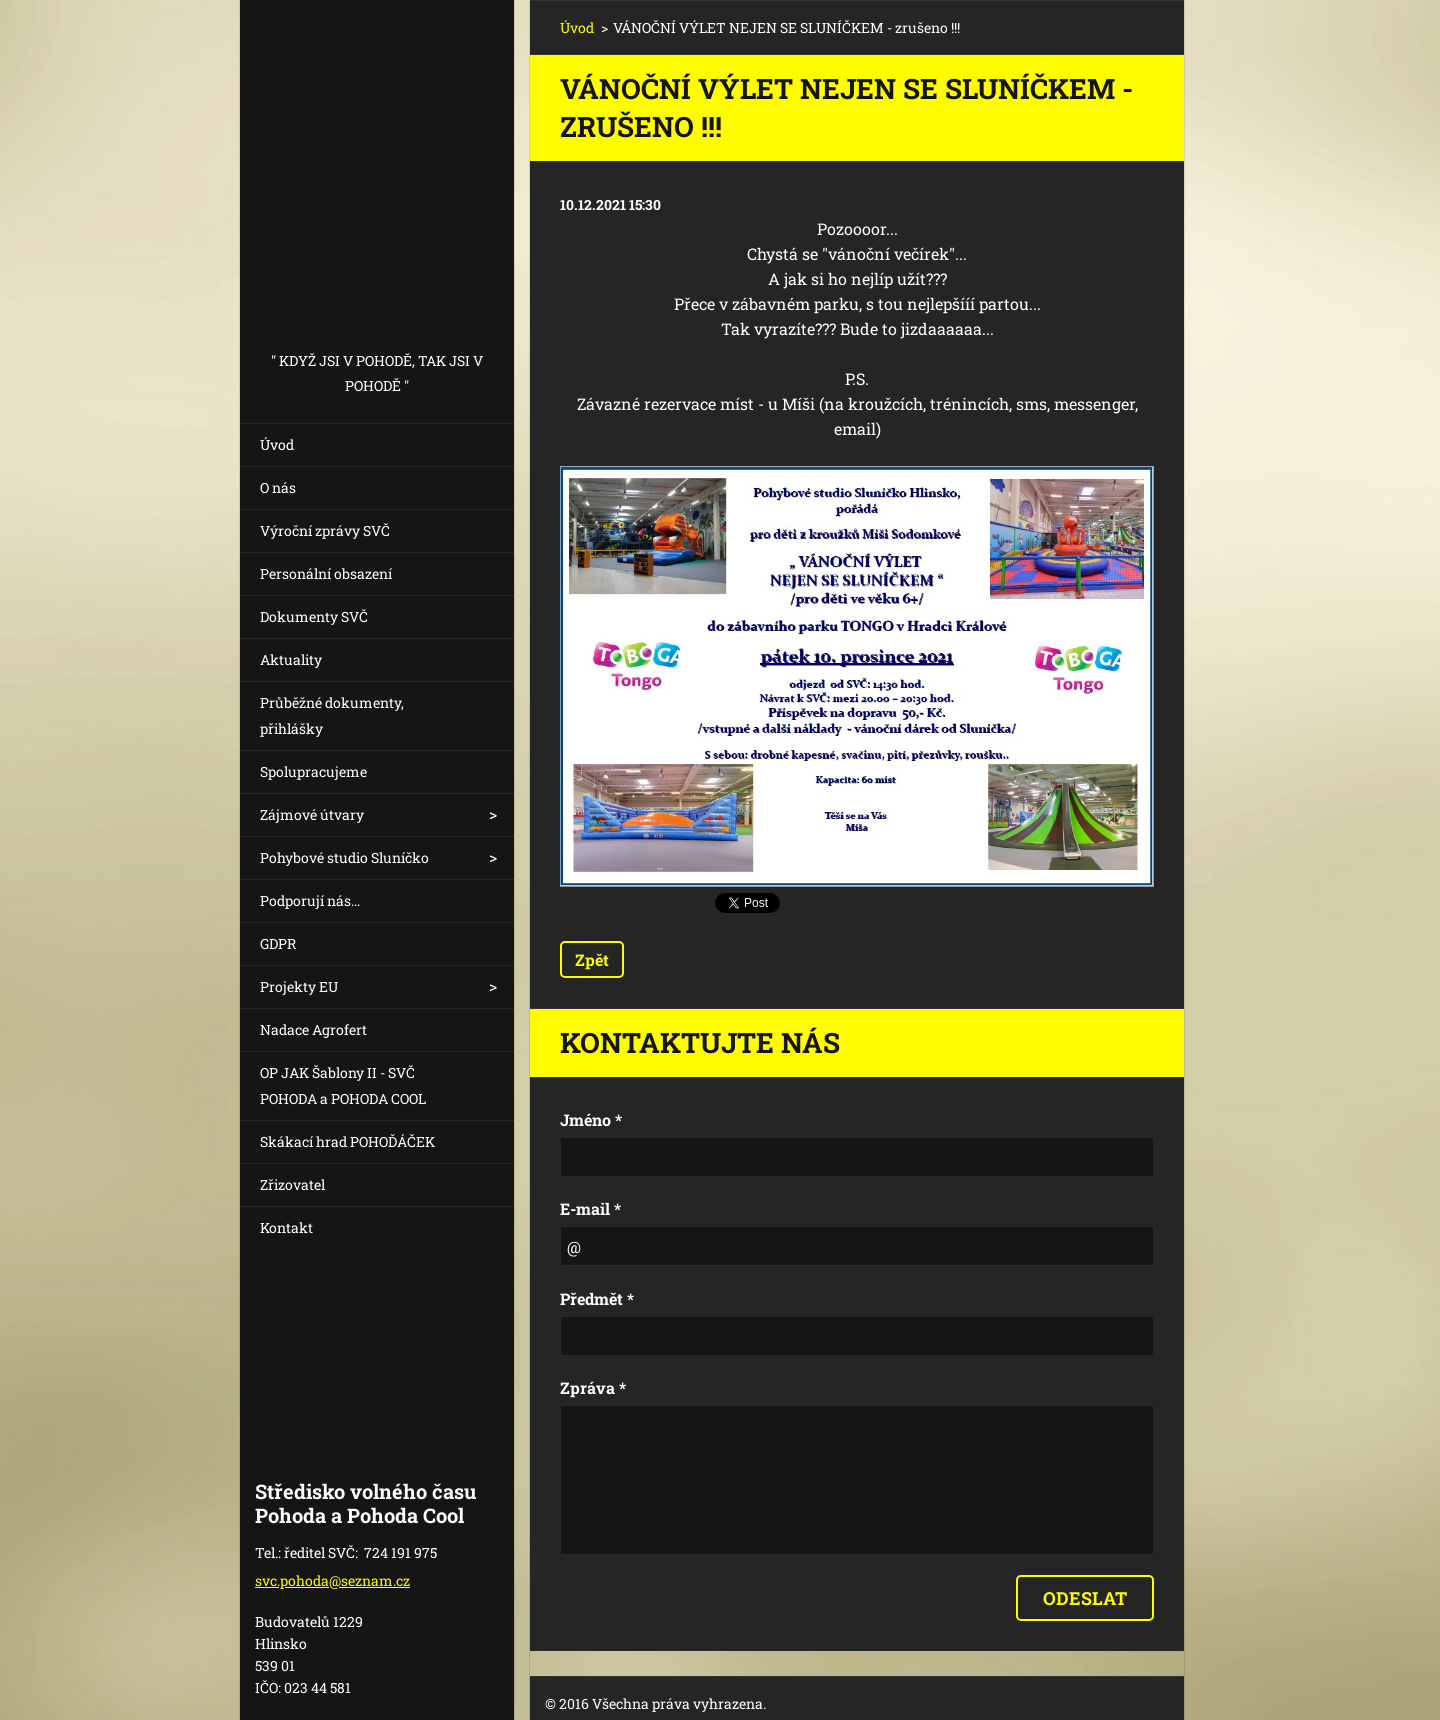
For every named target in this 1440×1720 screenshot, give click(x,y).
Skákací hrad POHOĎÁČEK (347, 1141)
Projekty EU (299, 986)
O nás (278, 487)
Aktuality (291, 659)
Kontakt (286, 1227)
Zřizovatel (292, 1184)
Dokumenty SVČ (314, 616)
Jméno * (591, 1119)
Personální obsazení (326, 573)
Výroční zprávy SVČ (325, 530)
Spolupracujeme (313, 771)
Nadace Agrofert (313, 1029)
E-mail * (590, 1208)
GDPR (278, 943)
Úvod (277, 444)
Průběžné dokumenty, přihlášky (332, 715)
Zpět (592, 959)
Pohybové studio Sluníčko (344, 857)
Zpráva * (593, 1387)
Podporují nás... (310, 900)
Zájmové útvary (312, 814)
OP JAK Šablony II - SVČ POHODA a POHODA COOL (343, 1085)
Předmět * (597, 1298)
